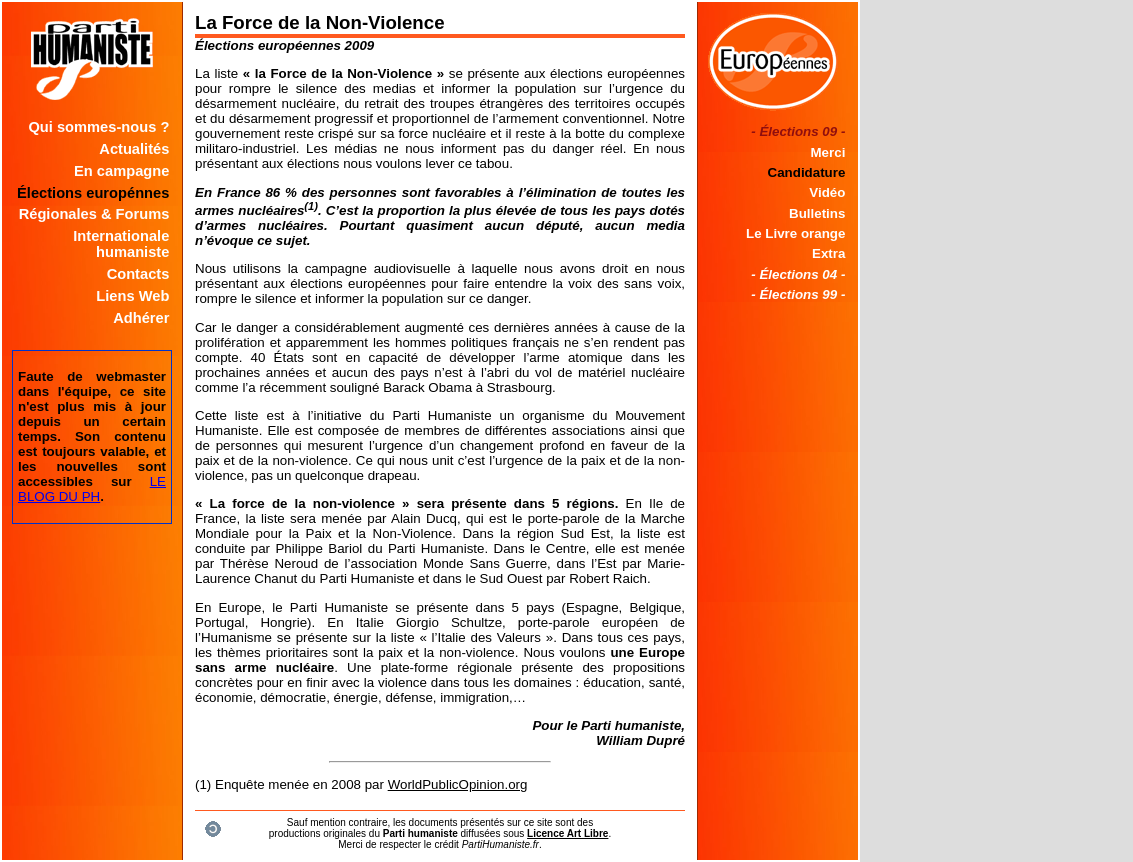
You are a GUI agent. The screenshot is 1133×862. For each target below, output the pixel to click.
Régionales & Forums (94, 214)
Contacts (138, 274)
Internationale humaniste (121, 244)
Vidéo (827, 192)
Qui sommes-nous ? (98, 127)
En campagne (121, 171)
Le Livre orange (795, 233)
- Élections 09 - (798, 131)
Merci (828, 152)
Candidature (807, 172)
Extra (828, 253)
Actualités (134, 149)
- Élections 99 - (798, 294)
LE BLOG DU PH (92, 489)
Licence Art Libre (567, 833)
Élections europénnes (93, 193)
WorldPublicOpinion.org (458, 784)
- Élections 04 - (798, 274)
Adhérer (141, 318)
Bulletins (817, 213)
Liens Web (132, 296)
